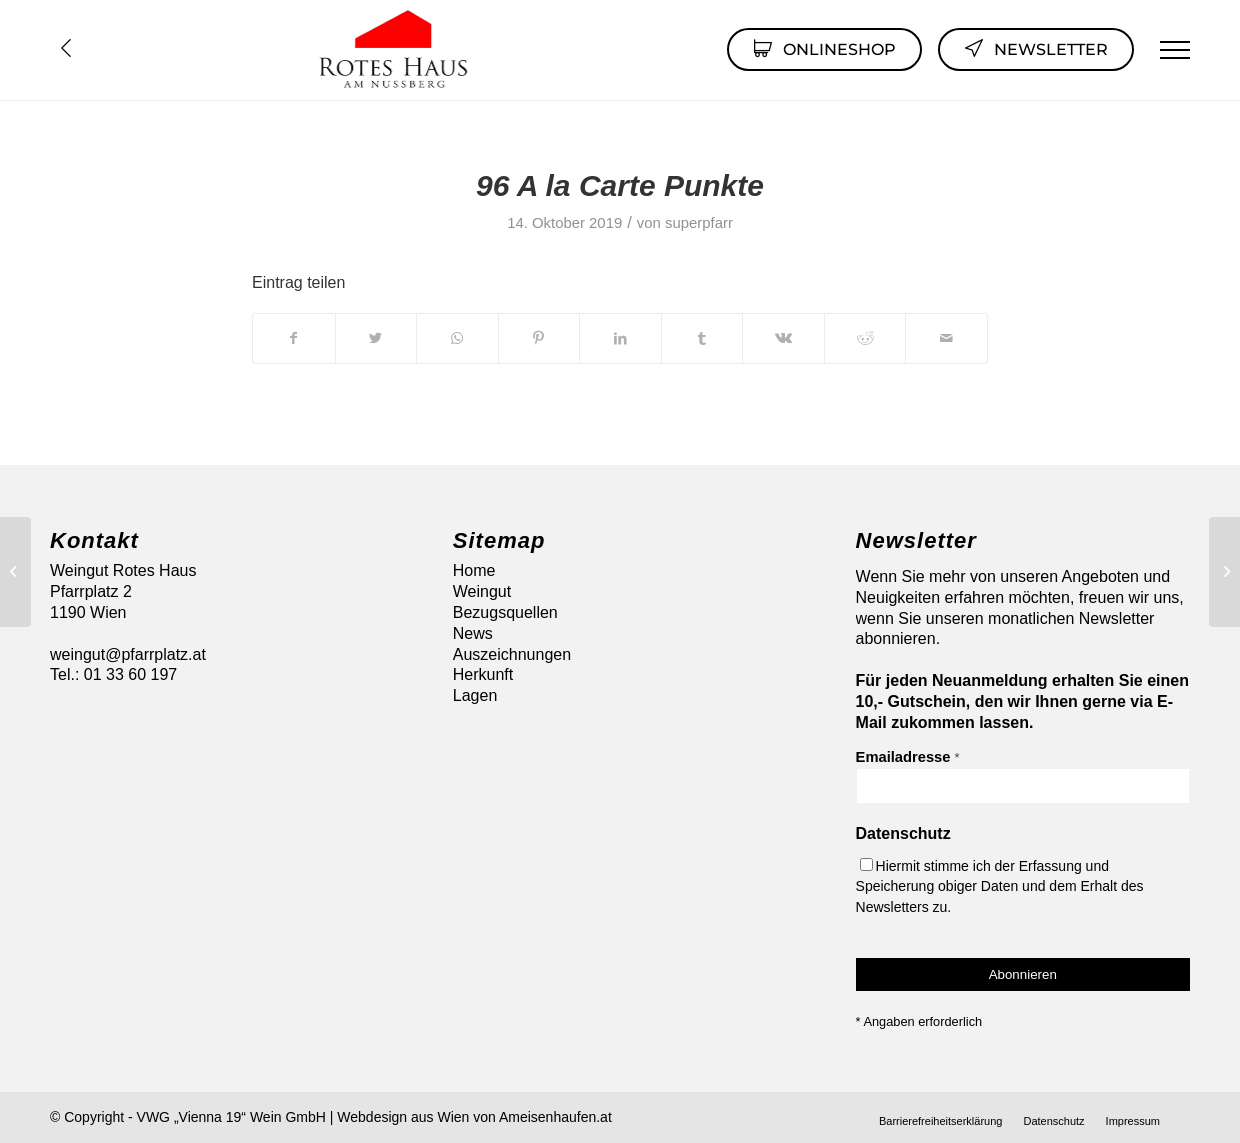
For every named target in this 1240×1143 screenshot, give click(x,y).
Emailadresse (908, 757)
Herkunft (483, 674)
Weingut (482, 591)
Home (474, 570)
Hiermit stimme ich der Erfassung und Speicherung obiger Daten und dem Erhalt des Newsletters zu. (1000, 887)
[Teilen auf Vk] (783, 338)
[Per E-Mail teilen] (946, 338)
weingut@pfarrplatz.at (128, 654)
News (473, 633)
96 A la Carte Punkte (620, 185)
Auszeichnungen (512, 654)
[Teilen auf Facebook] (294, 338)
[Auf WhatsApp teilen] (457, 338)
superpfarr (699, 223)
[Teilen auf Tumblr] (702, 338)
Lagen (475, 695)
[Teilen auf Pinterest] (539, 338)
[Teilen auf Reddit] (865, 338)
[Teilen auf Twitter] (376, 338)
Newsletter (1036, 48)
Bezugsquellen (505, 612)
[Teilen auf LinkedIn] (620, 338)
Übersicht (66, 48)
